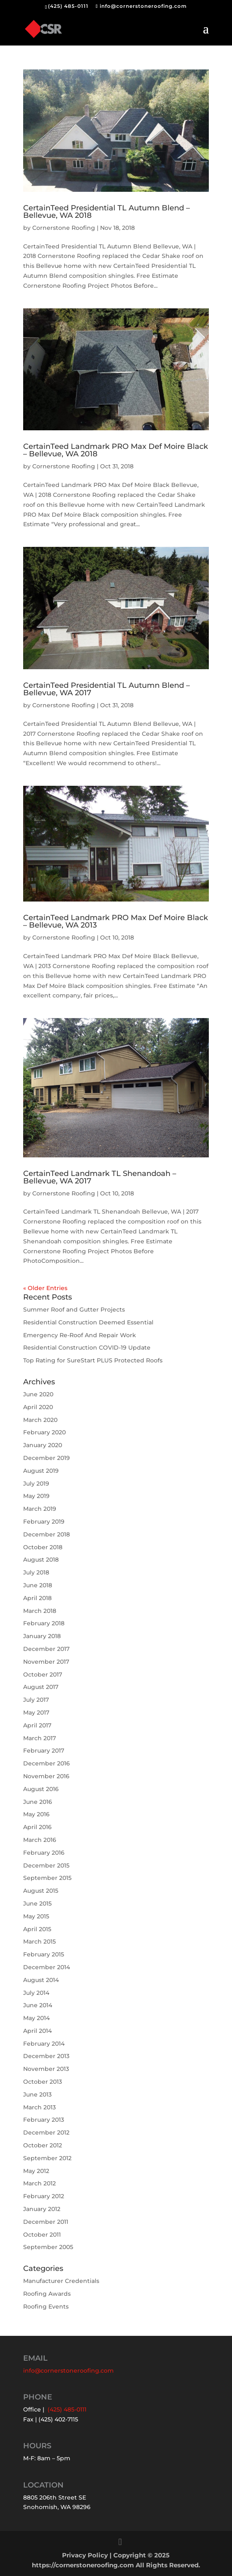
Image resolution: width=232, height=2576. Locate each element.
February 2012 (43, 2196)
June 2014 (37, 2005)
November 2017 (46, 1661)
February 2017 (43, 1750)
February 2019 (44, 1521)
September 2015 (47, 1878)
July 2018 (36, 1572)
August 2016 (41, 1789)
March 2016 (39, 1840)
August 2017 (40, 1687)
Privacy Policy (85, 2555)
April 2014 (37, 2031)
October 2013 (42, 2081)
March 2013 (39, 2107)
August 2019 (41, 1470)
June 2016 (37, 1802)
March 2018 (39, 1611)
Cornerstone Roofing (63, 227)
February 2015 (43, 1954)
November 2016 (46, 1776)
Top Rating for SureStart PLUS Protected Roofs (93, 1360)
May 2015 (36, 1916)
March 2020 (40, 1420)
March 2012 (39, 2183)
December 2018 (46, 1534)
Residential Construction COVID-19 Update (87, 1347)
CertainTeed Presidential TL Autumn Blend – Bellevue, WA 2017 (106, 689)
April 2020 (38, 1407)
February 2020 (44, 1432)
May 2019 (36, 1496)
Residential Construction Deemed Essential (88, 1322)
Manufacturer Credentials (61, 2281)
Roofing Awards (47, 2293)
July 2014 (36, 1992)
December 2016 (46, 1763)
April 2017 (37, 1725)
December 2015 (46, 1865)
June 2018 (37, 1585)
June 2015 (37, 1903)
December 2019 (46, 1458)
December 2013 (46, 2056)
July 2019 (36, 1483)
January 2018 (42, 1636)
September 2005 (48, 2247)
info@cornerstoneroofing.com (68, 2370)
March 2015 (39, 1941)
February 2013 (43, 2119)
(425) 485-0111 (68, 6)
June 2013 (37, 2094)
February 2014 (44, 2043)
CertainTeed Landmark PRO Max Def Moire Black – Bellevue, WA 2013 (115, 921)
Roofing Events (46, 2306)
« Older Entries (45, 1288)
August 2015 (40, 1890)
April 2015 (37, 1929)
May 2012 (36, 2171)
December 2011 (45, 2221)
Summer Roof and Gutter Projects (74, 1309)
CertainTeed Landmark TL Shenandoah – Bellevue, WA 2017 (99, 1177)
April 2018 (37, 1598)
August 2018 (41, 1559)
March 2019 (39, 1508)
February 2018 (44, 1623)
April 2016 (37, 1827)
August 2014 (41, 1980)
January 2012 (41, 2209)
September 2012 (47, 2158)
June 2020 (38, 1394)
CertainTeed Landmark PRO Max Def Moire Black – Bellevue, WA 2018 (115, 450)
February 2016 (44, 1852)
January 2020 (42, 1445)
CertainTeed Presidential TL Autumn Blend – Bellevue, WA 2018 (106, 211)
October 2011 (42, 2234)
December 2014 (46, 1967)
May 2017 (36, 1712)
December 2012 (46, 2132)
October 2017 (42, 1674)
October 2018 (42, 1547)
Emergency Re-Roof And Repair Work (79, 1335)
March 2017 (39, 1738)
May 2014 (36, 2018)
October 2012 (42, 2145)
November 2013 (46, 2069)
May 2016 (36, 1814)
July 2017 (36, 1699)
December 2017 (46, 1649)
